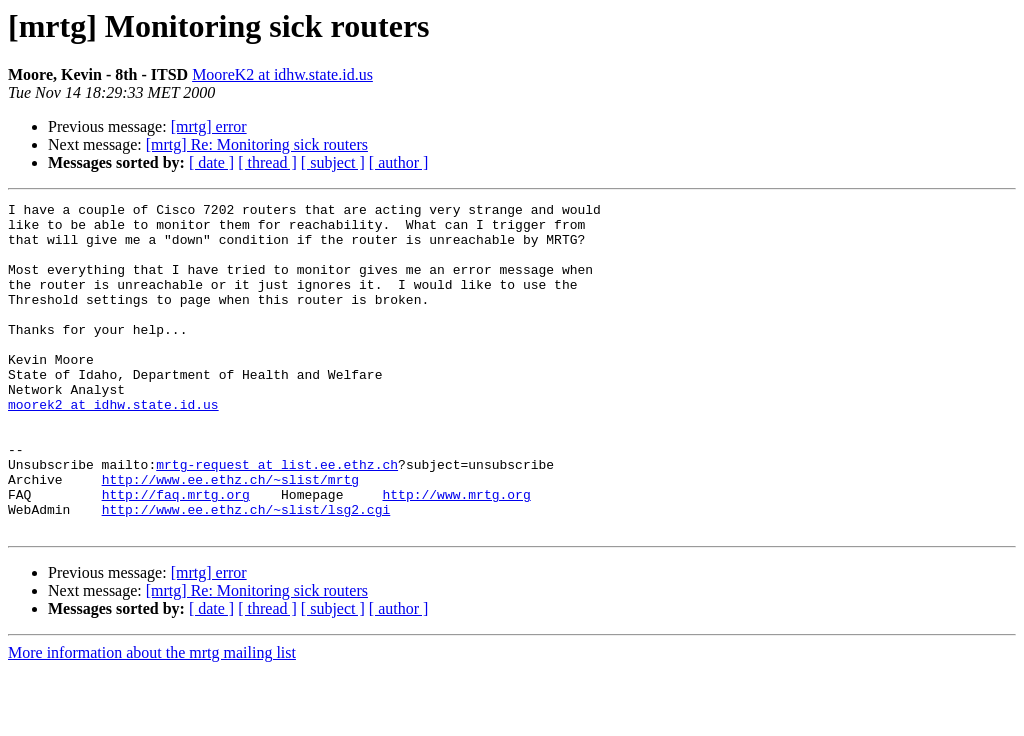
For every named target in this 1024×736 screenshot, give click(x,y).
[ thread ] (267, 162)
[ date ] (211, 162)
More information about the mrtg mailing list (152, 718)
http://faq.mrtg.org (176, 554)
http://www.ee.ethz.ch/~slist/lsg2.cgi (246, 572)
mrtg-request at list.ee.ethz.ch (277, 518)
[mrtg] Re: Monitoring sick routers (257, 144)
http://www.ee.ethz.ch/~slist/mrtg (230, 536)
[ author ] (399, 162)
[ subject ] (333, 162)
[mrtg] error (209, 126)
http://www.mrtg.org (456, 554)
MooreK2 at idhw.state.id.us (282, 74)
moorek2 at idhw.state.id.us (113, 446)
